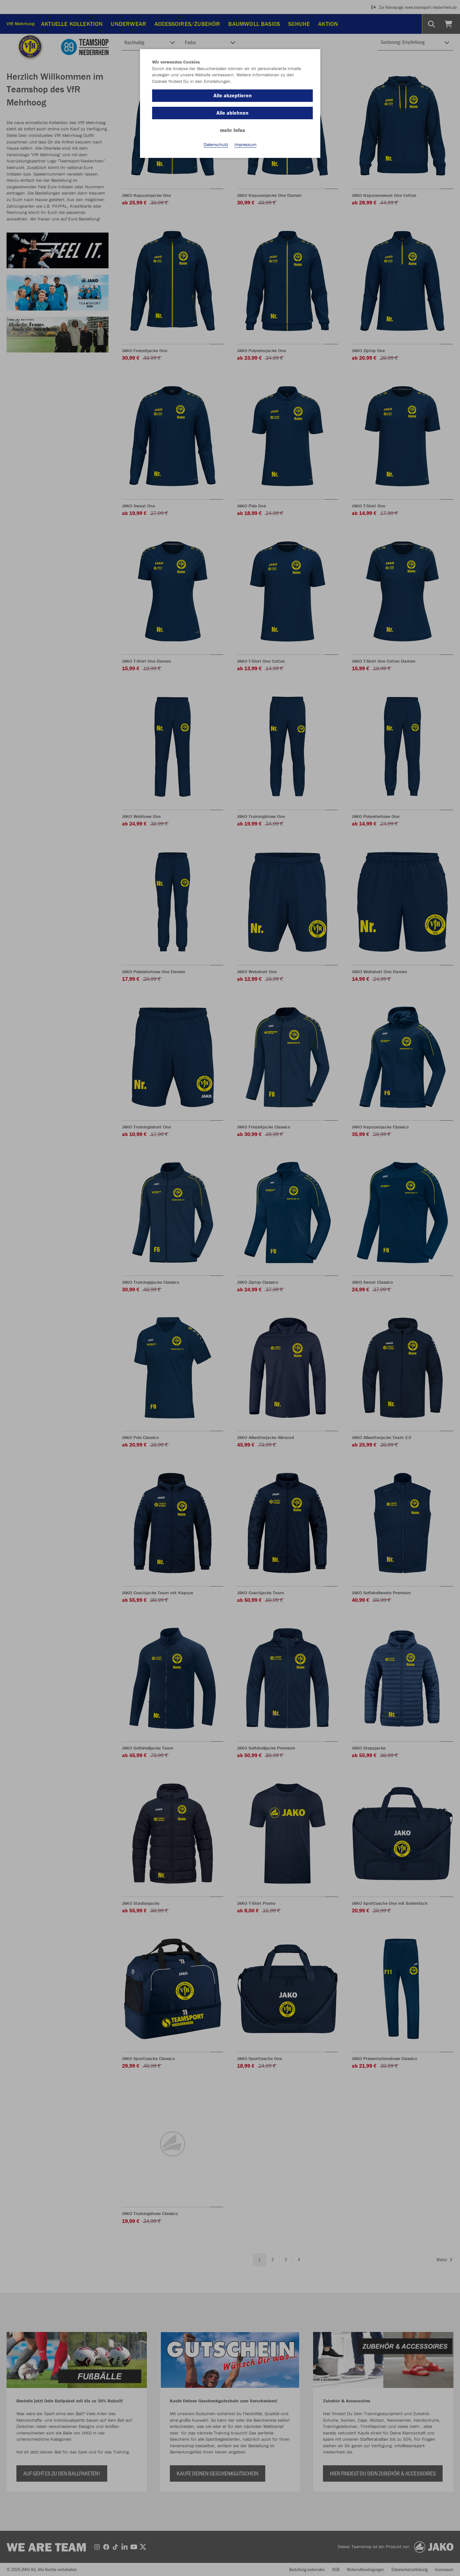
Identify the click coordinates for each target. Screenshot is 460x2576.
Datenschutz (216, 144)
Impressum (245, 144)
